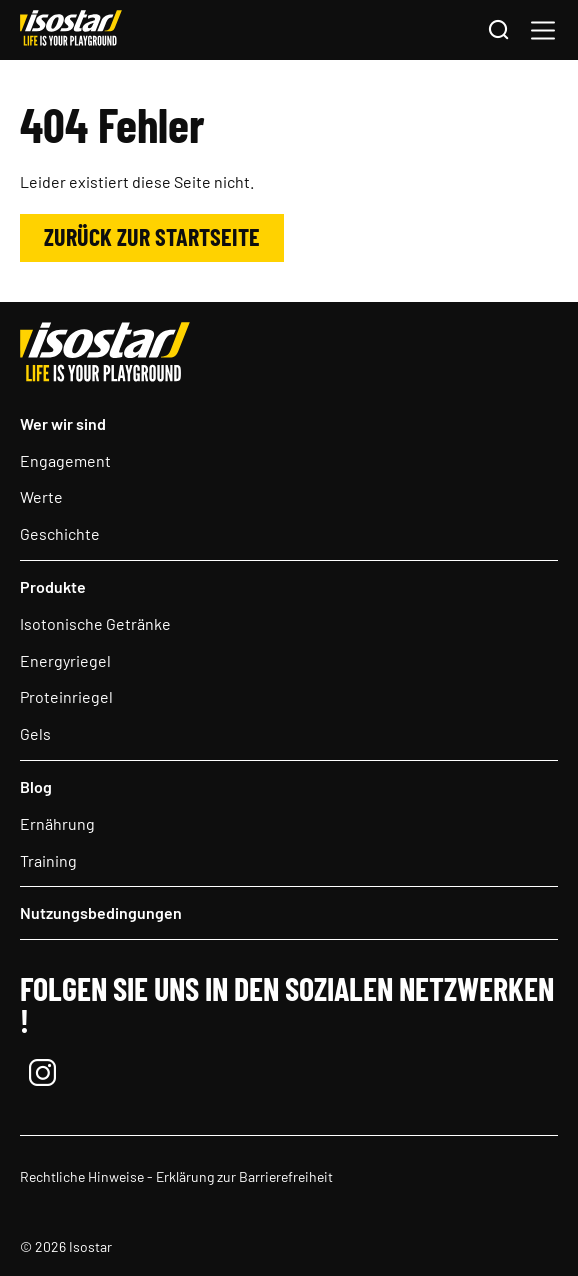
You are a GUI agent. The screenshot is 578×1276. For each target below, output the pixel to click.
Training (48, 860)
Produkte (53, 586)
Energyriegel (65, 660)
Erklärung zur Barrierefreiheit (244, 1176)
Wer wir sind (63, 423)
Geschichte (60, 533)
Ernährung (57, 823)
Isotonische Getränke (95, 623)
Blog (36, 786)
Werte (41, 496)
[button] (543, 30)
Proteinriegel (66, 696)
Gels (35, 733)
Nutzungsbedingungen (101, 912)
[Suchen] (498, 31)
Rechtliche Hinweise (82, 1176)
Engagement (65, 460)
